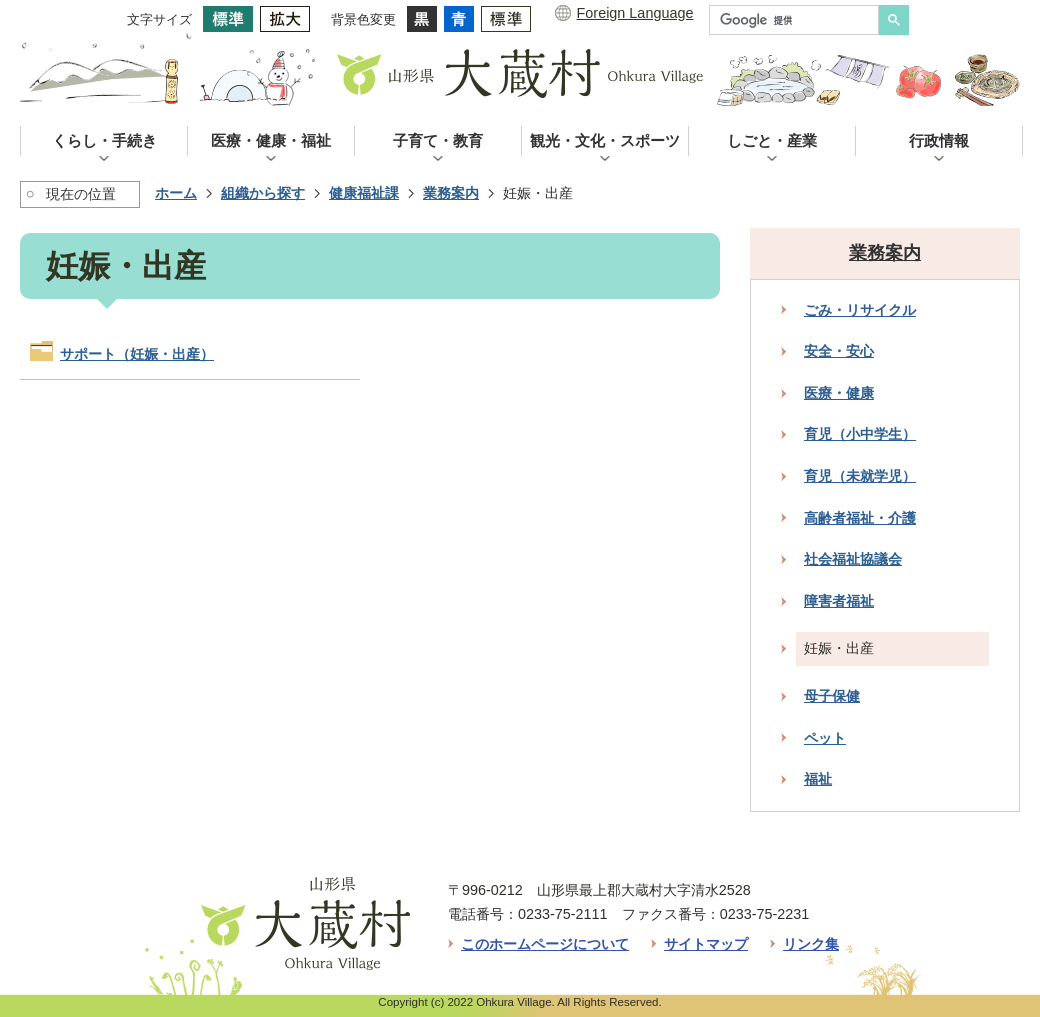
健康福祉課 (364, 193)
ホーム (176, 193)
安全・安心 (839, 351)
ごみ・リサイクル (860, 310)
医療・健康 (839, 393)
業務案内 (451, 193)
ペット (825, 738)
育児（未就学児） (860, 476)
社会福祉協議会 (853, 559)
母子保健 (832, 696)
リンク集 (811, 944)
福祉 (818, 779)
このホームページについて (545, 944)
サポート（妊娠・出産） (137, 354)
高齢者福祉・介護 (860, 518)
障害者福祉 (839, 601)
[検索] (799, 20)
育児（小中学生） (860, 434)
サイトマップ (706, 944)
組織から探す (263, 193)
